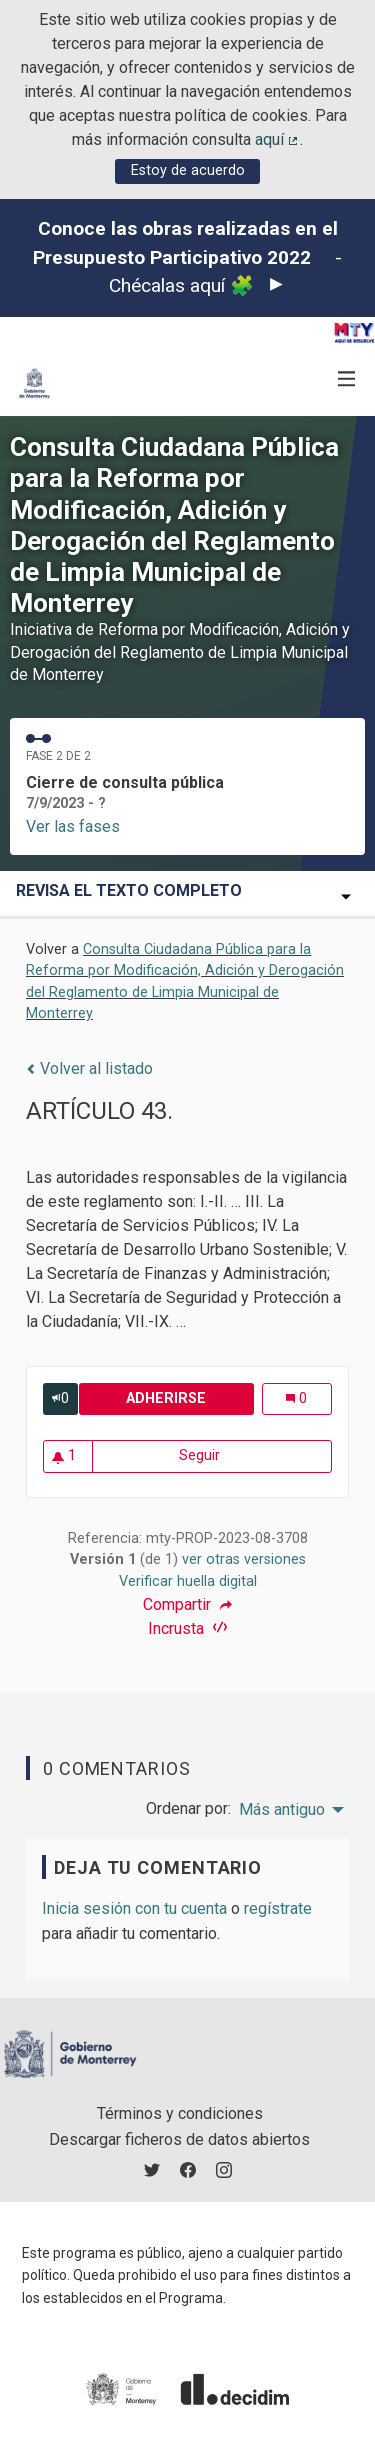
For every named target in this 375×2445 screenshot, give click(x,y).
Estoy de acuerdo (188, 170)
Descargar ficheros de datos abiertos (179, 2139)
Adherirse (189, 1398)
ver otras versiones (244, 1559)
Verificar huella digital (188, 1581)
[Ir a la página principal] (34, 383)
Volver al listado (89, 1068)
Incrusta (187, 1628)
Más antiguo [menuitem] (282, 1810)
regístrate (278, 1908)
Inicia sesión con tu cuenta (134, 1908)
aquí (278, 139)
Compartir (187, 1605)
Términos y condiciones (180, 2113)
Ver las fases (73, 826)
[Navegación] (347, 379)
